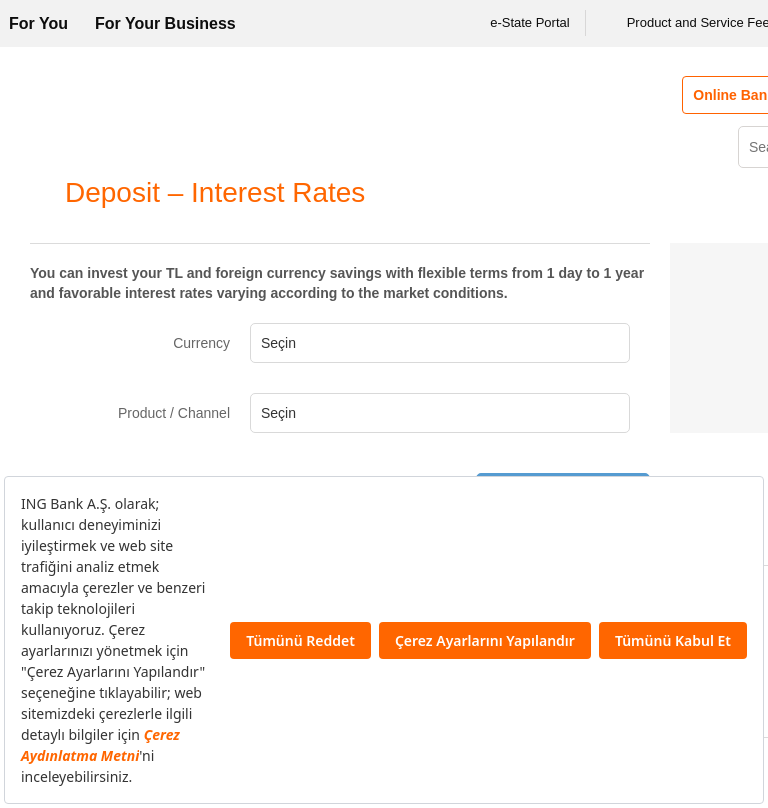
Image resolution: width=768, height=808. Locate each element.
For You (38, 23)
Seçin (278, 343)
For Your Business (165, 23)
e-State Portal (517, 23)
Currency (201, 343)
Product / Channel (174, 413)
